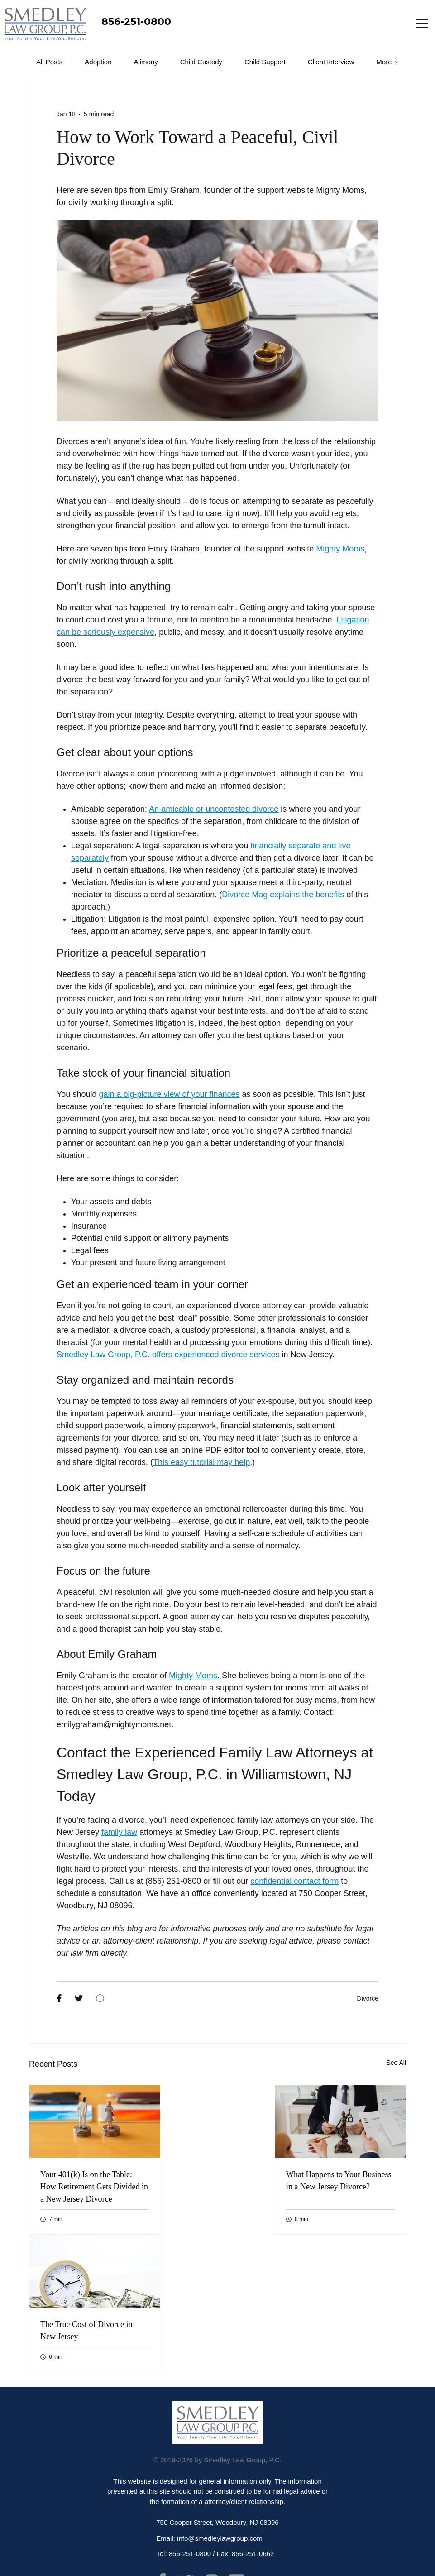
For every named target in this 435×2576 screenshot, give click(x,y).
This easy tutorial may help (201, 1462)
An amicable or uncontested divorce (213, 809)
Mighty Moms (340, 548)
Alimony (146, 62)
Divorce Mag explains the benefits (283, 894)
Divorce (367, 1998)
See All (396, 2062)
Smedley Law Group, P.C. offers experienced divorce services (168, 1354)
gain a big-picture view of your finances (169, 1094)
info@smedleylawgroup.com (220, 2538)
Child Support (265, 62)
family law (119, 1832)
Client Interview (331, 62)
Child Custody (201, 62)
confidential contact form (294, 1881)
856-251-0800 (136, 21)
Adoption (98, 62)
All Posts (49, 62)
